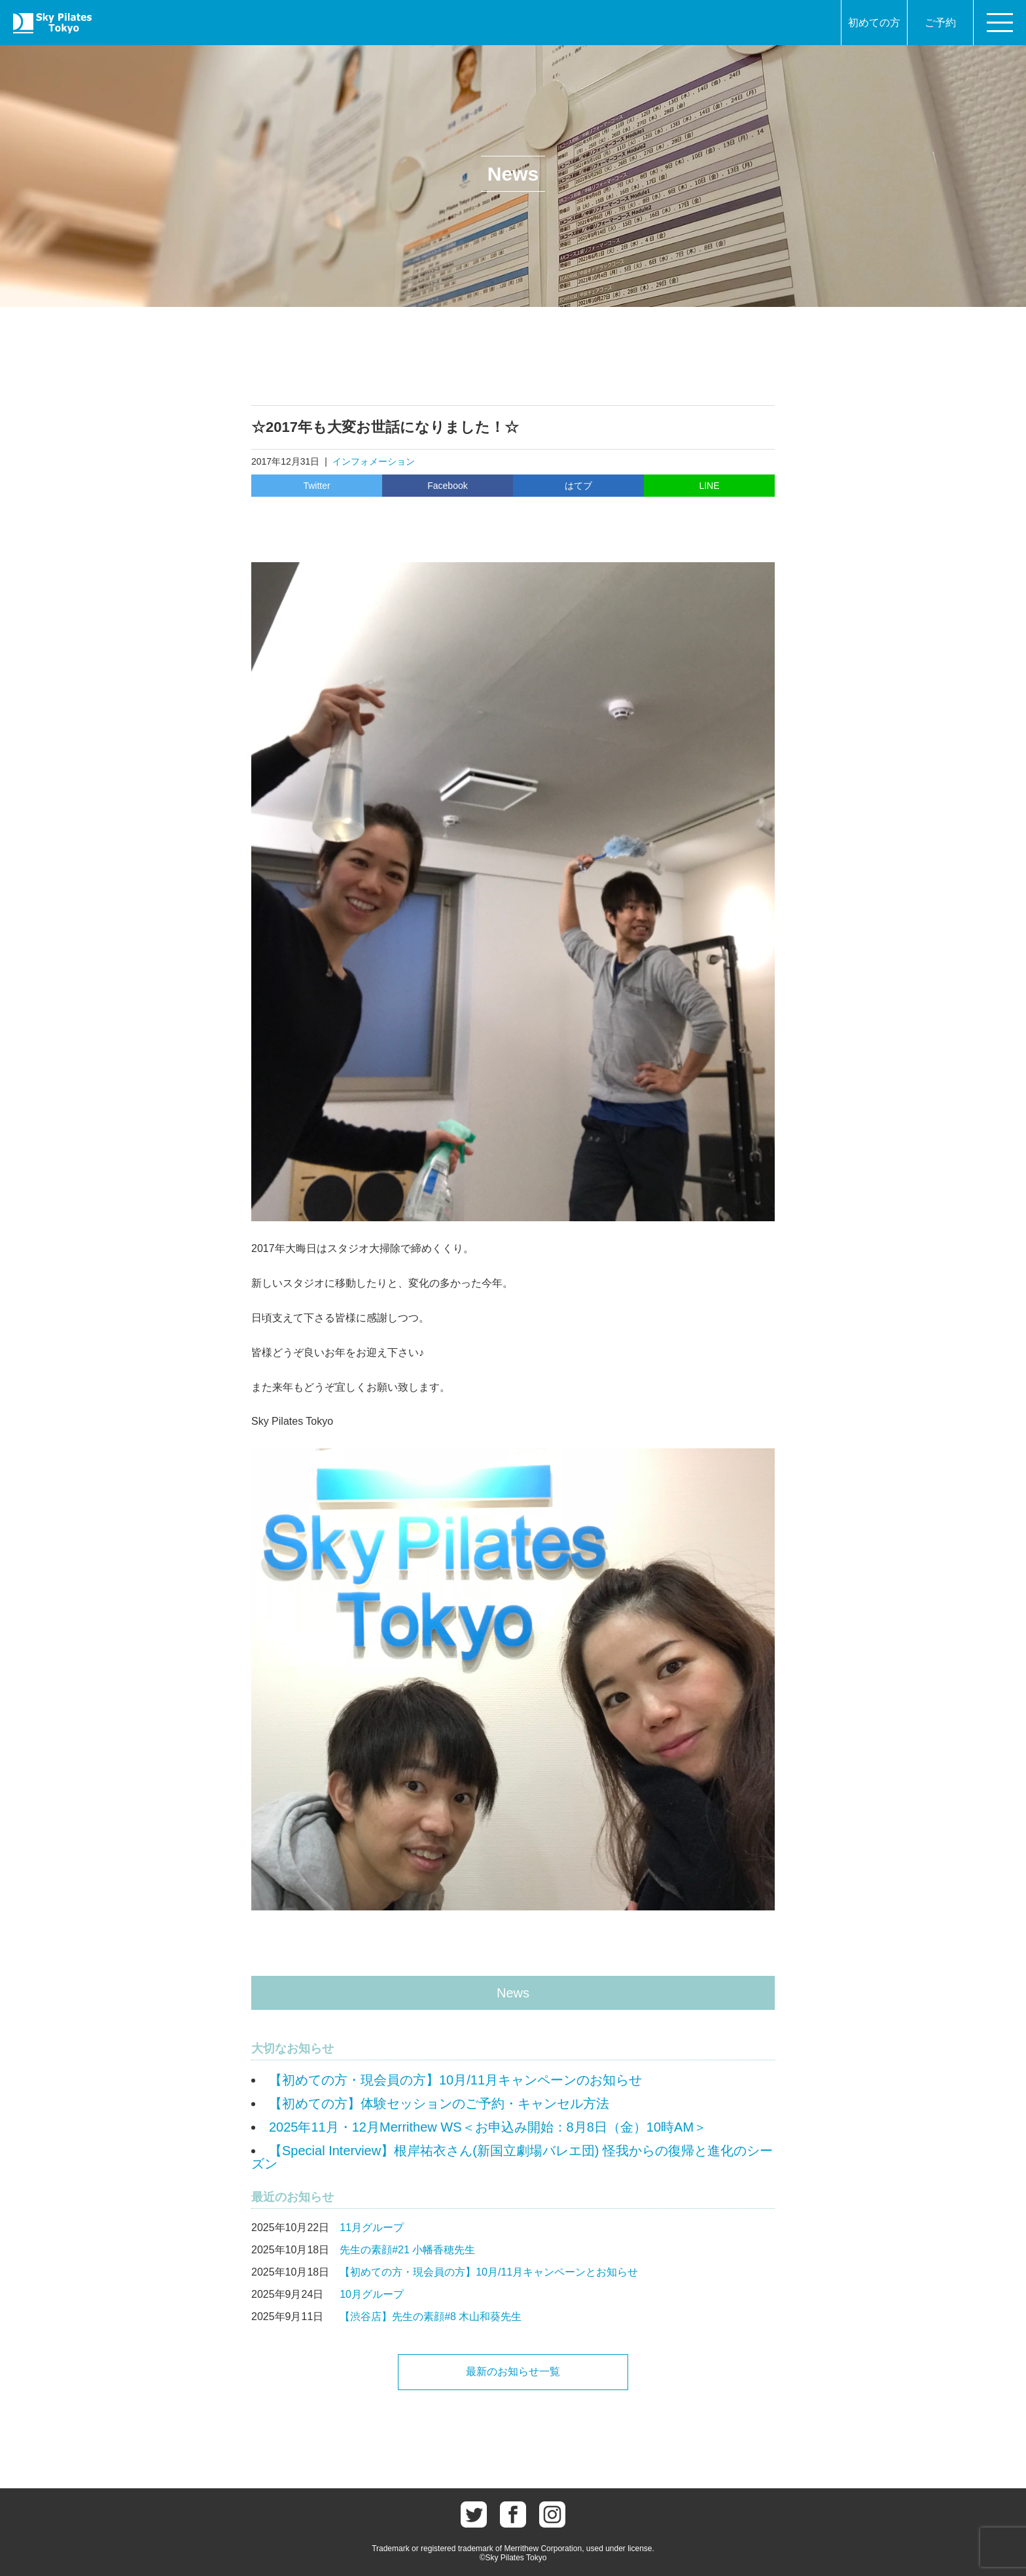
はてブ (578, 485)
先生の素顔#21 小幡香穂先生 (407, 2249)
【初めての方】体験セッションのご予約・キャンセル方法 (439, 2103)
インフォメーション (373, 461)
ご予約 (940, 22)
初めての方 (874, 22)
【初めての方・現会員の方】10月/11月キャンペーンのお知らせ (455, 2080)
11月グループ (372, 2227)
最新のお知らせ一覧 (513, 2371)
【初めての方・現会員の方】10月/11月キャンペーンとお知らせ (489, 2272)
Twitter (316, 485)
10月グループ (372, 2294)
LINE (709, 485)
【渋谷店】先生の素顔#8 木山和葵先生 (431, 2316)
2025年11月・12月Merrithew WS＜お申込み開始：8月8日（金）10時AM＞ (488, 2127)
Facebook (447, 485)
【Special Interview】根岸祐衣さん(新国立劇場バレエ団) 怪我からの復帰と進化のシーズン (512, 2157)
